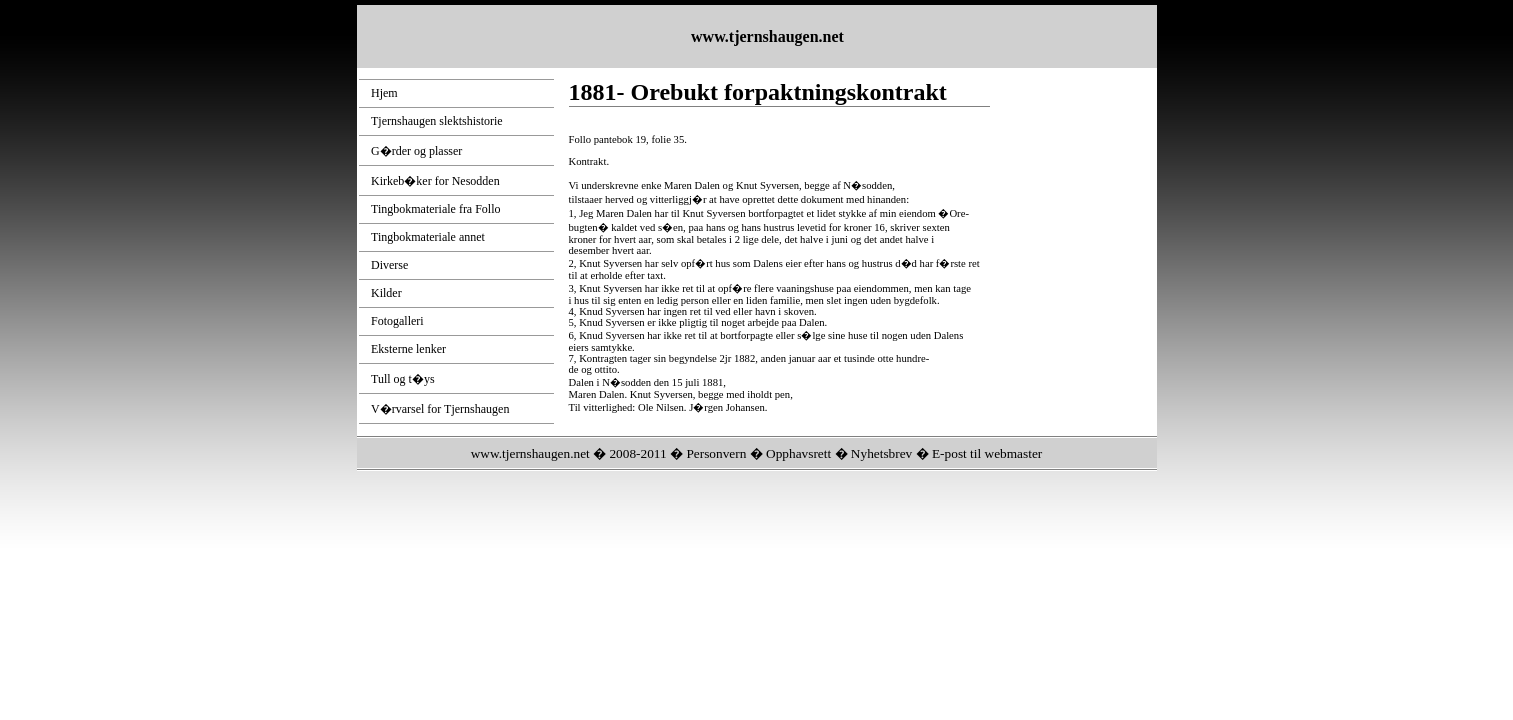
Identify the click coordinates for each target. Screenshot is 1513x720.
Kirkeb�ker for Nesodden (435, 181)
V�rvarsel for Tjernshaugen (440, 409)
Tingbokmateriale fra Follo (436, 209)
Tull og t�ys (403, 379)
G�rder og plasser (416, 151)
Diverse (389, 265)
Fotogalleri (397, 321)
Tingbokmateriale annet (428, 237)
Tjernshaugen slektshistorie (437, 121)
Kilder (386, 293)
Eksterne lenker (408, 349)
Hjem (384, 93)
